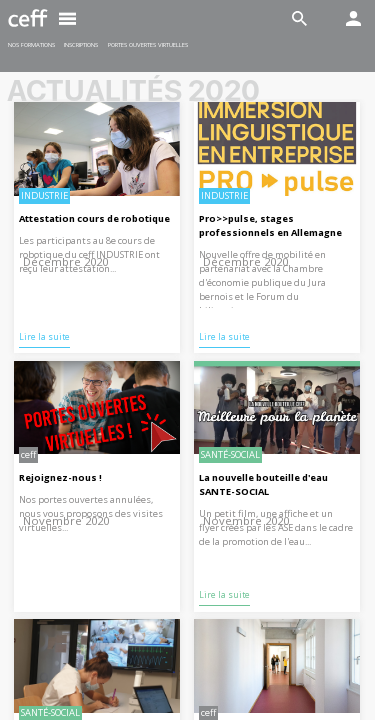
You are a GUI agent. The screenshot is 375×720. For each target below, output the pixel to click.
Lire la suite (44, 337)
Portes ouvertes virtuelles (148, 45)
